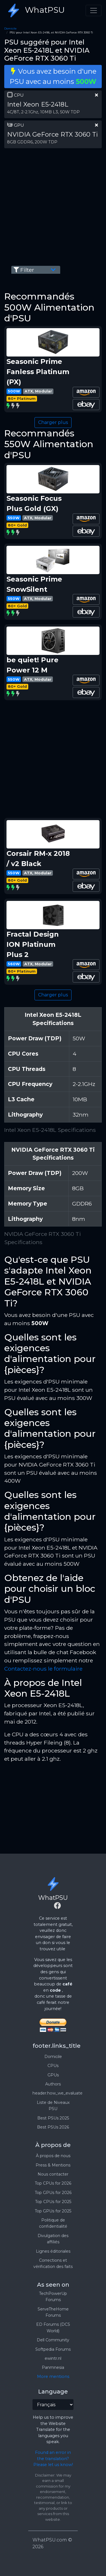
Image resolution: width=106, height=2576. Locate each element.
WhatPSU (35, 10)
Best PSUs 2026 (53, 2127)
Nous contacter (53, 2174)
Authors (53, 2084)
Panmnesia (53, 2367)
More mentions (53, 2376)
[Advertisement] (53, 206)
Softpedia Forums (53, 2349)
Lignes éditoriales (53, 2251)
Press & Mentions (53, 2165)
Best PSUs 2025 (53, 2118)
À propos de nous (53, 2155)
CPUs (53, 2065)
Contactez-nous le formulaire (43, 1668)
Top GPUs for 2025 (53, 2211)
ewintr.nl (53, 2358)
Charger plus (53, 422)
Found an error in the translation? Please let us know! (53, 2458)
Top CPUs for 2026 (53, 2183)
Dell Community (53, 2339)
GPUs (53, 2075)
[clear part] (96, 95)
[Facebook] (57, 1906)
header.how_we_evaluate (58, 2093)
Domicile (10, 28)
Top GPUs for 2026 (53, 2192)
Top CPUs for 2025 (53, 2201)
